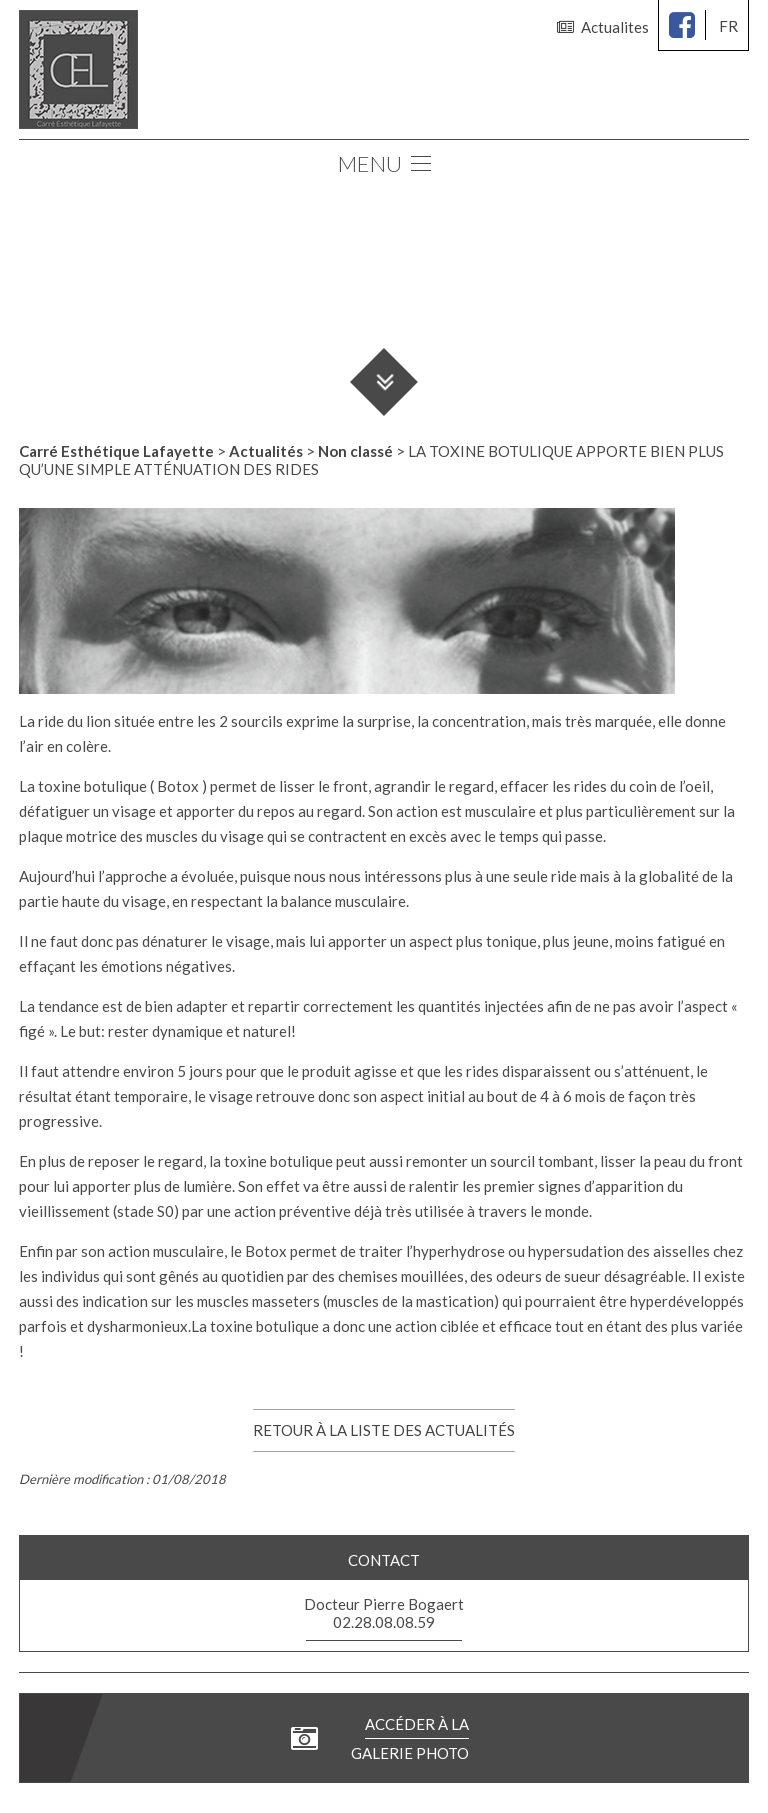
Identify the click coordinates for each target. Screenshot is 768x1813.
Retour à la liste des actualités (384, 1430)
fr (728, 26)
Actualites (603, 27)
